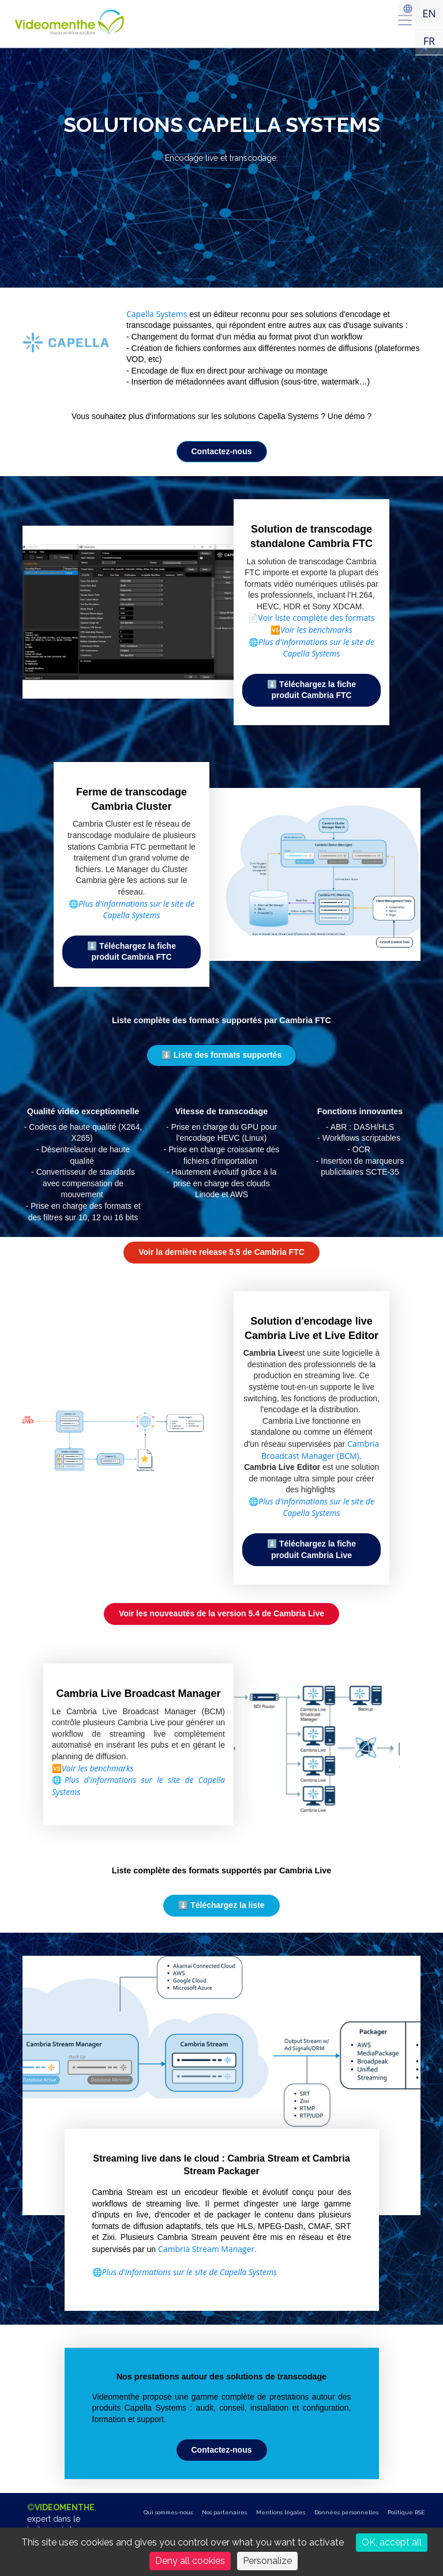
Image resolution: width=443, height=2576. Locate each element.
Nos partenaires (224, 2512)
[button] (222, 2450)
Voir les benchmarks (316, 629)
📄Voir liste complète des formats (311, 617)
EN (429, 13)
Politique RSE (406, 2512)
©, (61, 2524)
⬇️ (311, 690)
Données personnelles (346, 2512)
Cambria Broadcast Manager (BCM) (320, 1449)
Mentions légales (280, 2512)
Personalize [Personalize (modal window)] (267, 2560)
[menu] (405, 20)
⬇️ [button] (221, 1054)
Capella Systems (156, 313)
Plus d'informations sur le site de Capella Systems (316, 1507)
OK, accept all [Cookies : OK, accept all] (392, 2542)
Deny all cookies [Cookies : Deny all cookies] (190, 2560)
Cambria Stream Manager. (207, 2248)
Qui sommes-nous (168, 2512)
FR (429, 41)
